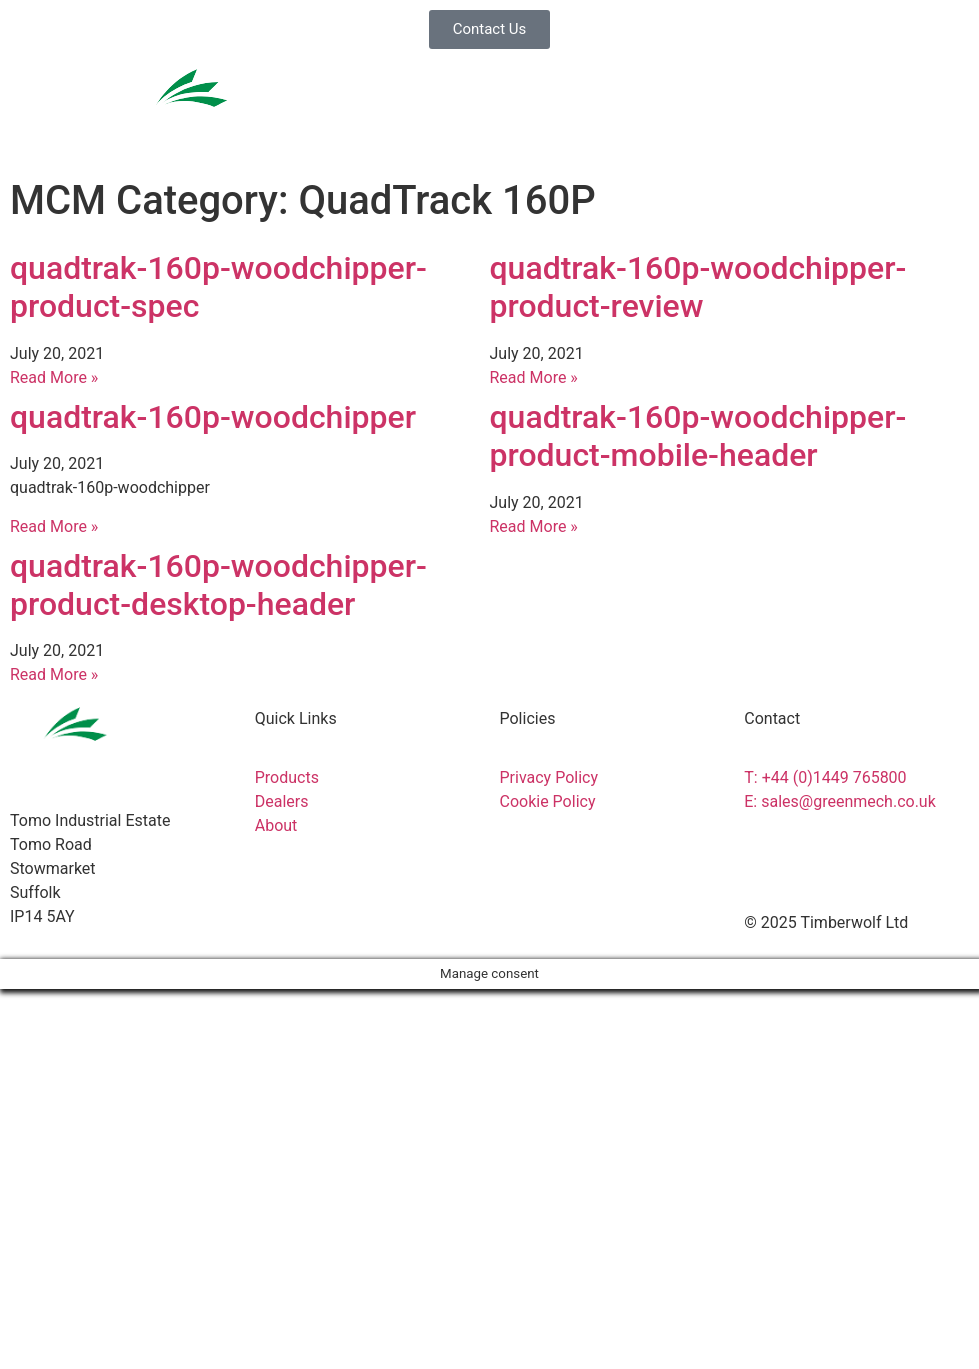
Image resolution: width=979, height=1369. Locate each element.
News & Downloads (88, 1254)
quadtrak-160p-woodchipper (213, 417)
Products (62, 1044)
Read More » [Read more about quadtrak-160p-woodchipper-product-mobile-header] (534, 526)
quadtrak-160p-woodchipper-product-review (698, 287)
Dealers (55, 1184)
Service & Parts (79, 1114)
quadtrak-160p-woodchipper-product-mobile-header (698, 436)
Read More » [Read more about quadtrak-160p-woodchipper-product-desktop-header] (54, 674)
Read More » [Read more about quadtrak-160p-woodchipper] (54, 526)
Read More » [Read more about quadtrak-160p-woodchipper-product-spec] (54, 377)
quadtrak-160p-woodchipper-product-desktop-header (218, 585)
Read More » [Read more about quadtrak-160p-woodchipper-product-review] (534, 377)
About (49, 1324)
